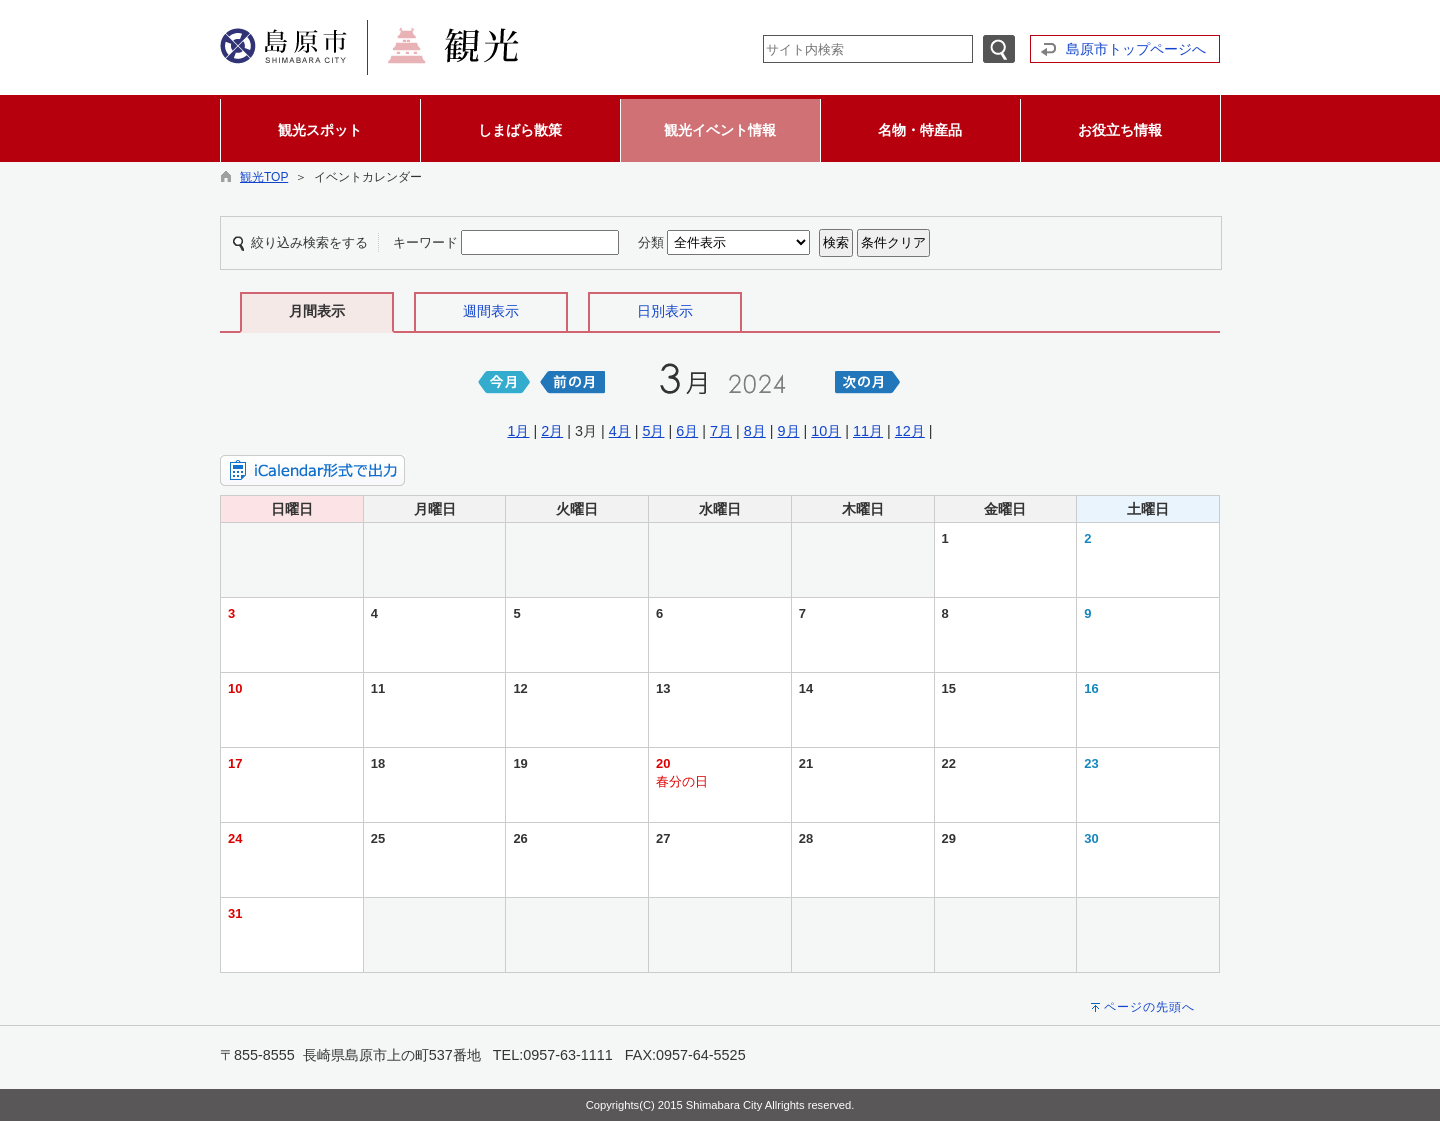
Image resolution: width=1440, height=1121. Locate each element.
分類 (651, 242)
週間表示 (491, 311)
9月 (789, 431)
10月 (826, 431)
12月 (910, 431)
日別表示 (665, 311)
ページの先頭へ (1149, 1007)
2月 (552, 431)
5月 (653, 431)
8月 (755, 431)
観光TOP (264, 177)
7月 (721, 431)
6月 (687, 431)
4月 (620, 431)
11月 (868, 431)
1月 (518, 431)
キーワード (425, 242)
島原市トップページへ (1136, 49)
